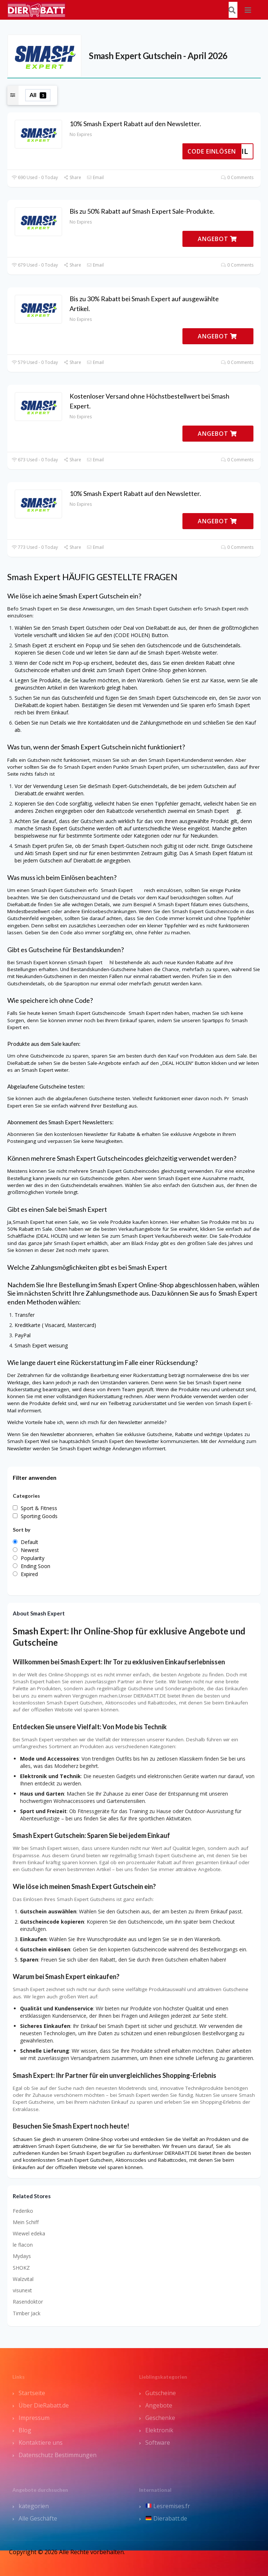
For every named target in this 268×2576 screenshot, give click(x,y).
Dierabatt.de (166, 2518)
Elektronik (159, 2430)
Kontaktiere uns (41, 2443)
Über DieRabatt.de (44, 2405)
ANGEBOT (217, 239)
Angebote (158, 2405)
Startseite (32, 2393)
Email (95, 177)
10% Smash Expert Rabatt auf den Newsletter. (135, 124)
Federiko (23, 2210)
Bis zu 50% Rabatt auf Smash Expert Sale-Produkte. (142, 211)
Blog (25, 2430)
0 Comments (237, 177)
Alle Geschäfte (38, 2518)
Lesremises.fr (168, 2506)
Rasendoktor (28, 2301)
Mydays (22, 2256)
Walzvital (23, 2279)
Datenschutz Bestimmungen (57, 2455)
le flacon (23, 2244)
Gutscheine (160, 2393)
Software (157, 2443)
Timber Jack (26, 2313)
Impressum (34, 2418)
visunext (22, 2290)
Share (72, 177)
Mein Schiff (26, 2222)
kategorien (34, 2506)
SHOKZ (21, 2267)
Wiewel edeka (29, 2233)
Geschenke (160, 2418)
